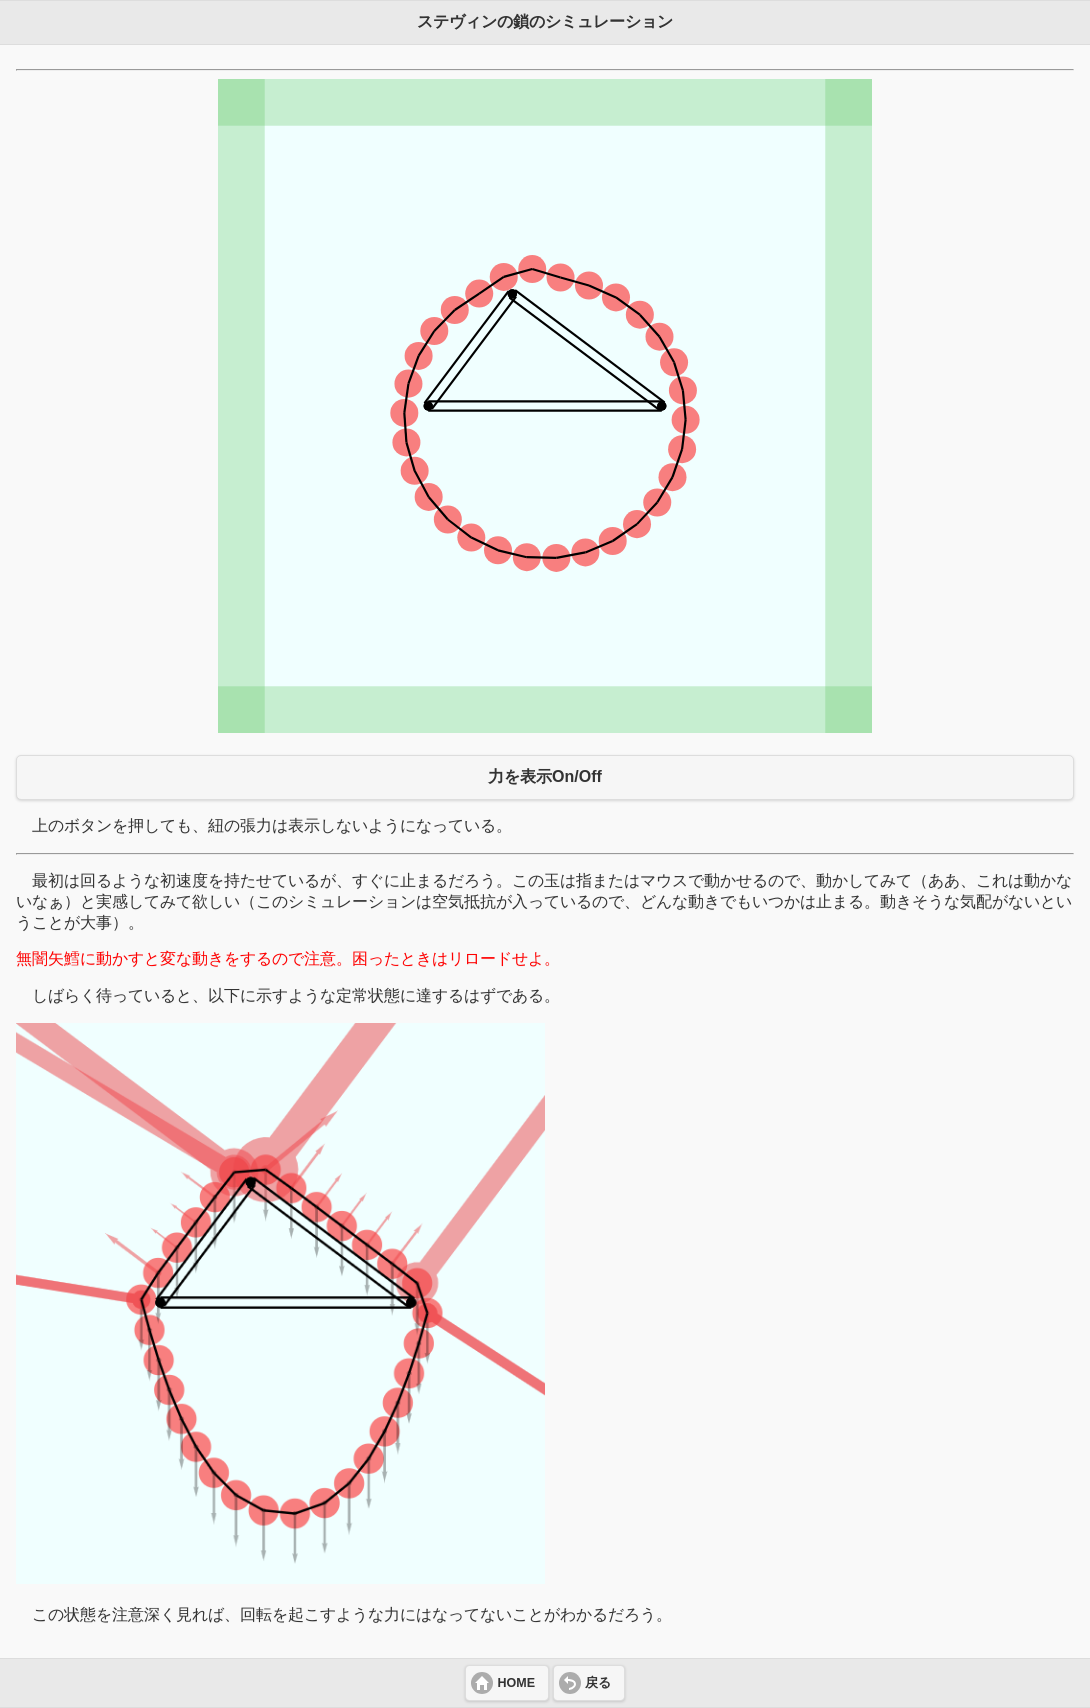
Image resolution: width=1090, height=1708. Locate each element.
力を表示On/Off (545, 776)
